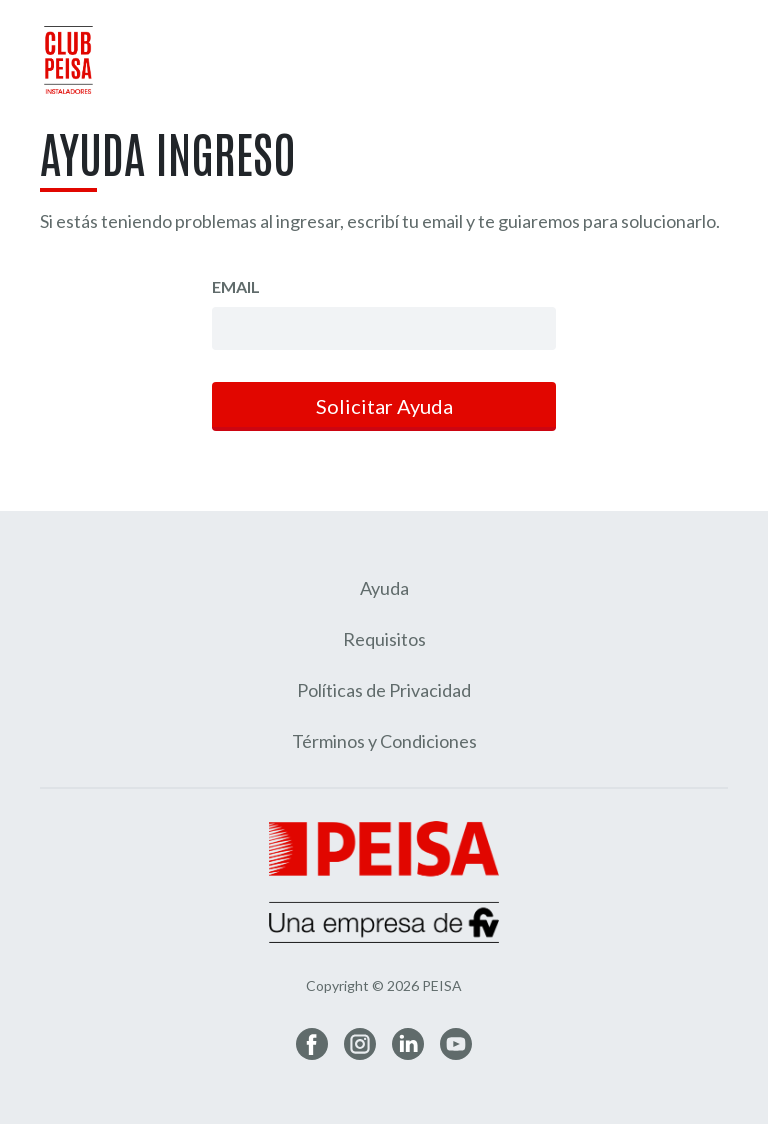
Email (236, 286)
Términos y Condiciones (384, 741)
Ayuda (384, 588)
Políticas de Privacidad (384, 690)
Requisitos (384, 639)
